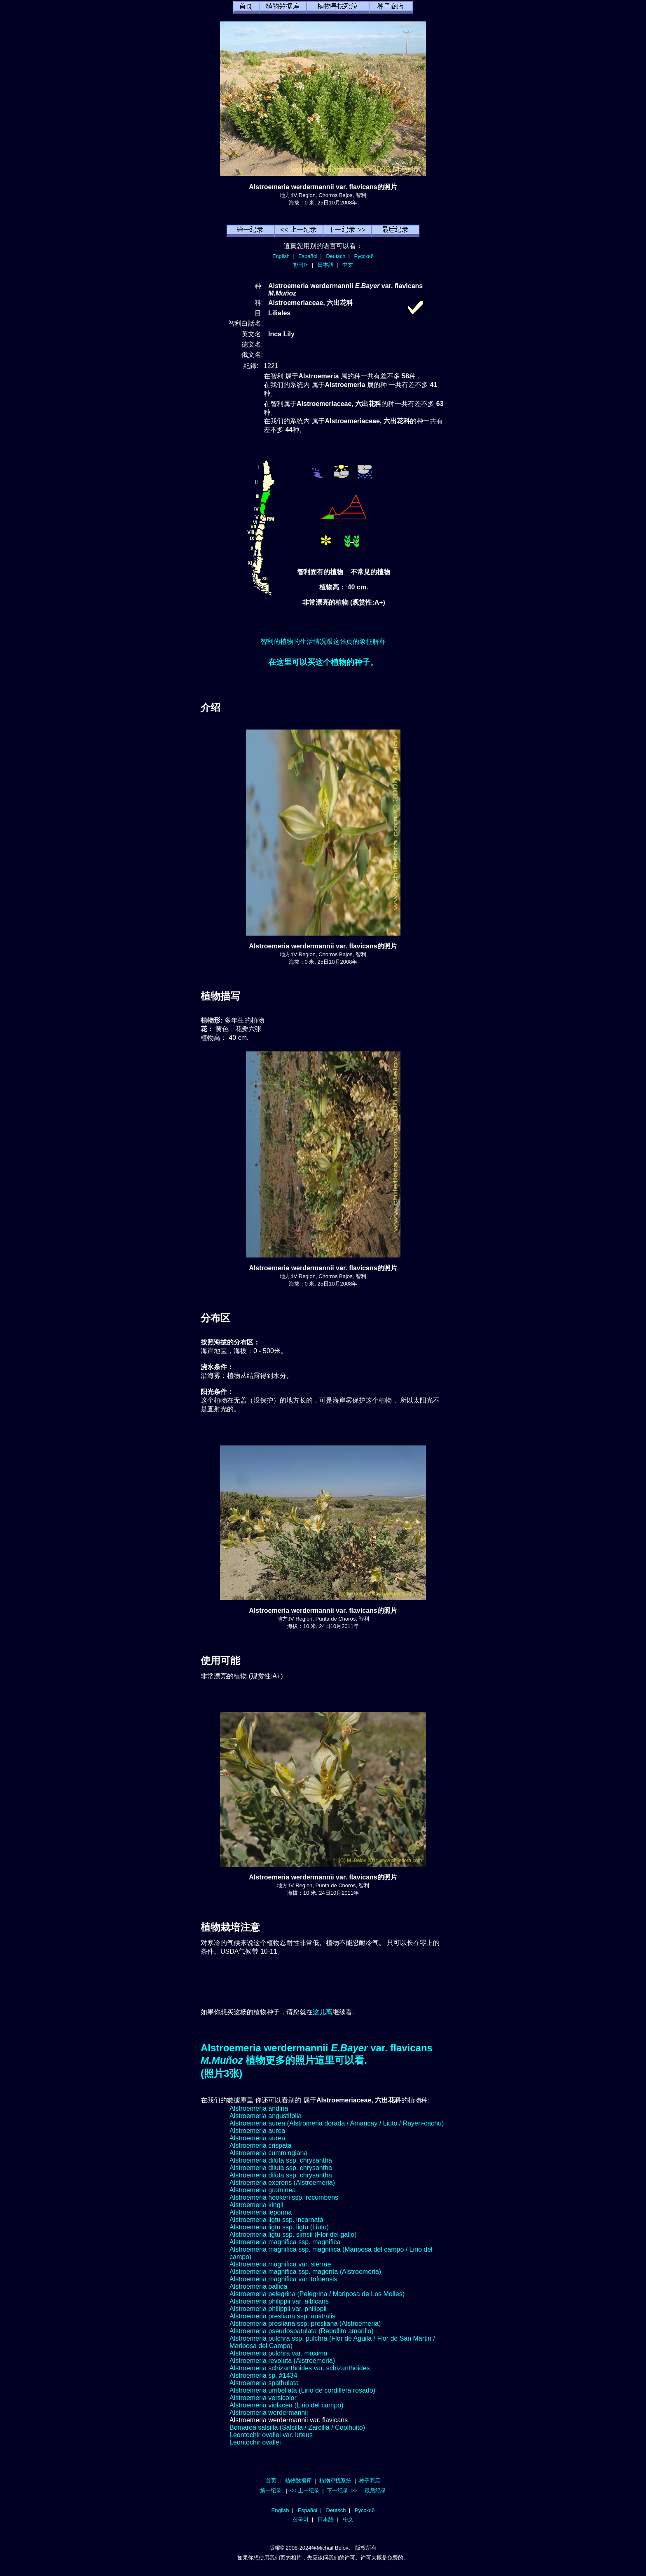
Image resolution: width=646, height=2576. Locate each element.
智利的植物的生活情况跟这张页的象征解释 (323, 641)
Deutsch (335, 256)
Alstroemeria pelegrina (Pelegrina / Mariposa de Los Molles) (317, 2293)
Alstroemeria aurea (257, 2130)
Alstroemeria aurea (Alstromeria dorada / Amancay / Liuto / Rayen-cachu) (336, 2123)
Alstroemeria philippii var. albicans (279, 2301)
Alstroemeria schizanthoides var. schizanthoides (299, 2368)
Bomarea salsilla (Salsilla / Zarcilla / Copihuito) (297, 2427)
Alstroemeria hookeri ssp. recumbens (283, 2197)
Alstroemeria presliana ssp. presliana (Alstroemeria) (305, 2323)
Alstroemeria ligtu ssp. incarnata (276, 2219)
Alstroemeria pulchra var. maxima (278, 2353)
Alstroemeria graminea (262, 2190)
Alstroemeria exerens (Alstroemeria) (282, 2182)
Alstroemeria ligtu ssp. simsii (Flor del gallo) (293, 2234)
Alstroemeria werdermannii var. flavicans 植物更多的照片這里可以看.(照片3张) (317, 2060)
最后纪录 (375, 2490)
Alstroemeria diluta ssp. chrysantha (280, 2160)
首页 (271, 2480)
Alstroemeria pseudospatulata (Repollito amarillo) (301, 2330)
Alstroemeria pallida (258, 2286)
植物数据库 (298, 2480)
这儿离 (322, 2011)
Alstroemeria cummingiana (268, 2152)
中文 (347, 265)
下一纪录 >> (342, 2490)
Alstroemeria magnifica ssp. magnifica (284, 2241)
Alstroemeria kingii (256, 2204)
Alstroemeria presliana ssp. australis (282, 2316)
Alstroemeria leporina (260, 2212)
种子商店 (369, 2480)
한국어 (301, 265)
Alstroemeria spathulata (264, 2382)
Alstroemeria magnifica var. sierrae (280, 2264)
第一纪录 (270, 2490)
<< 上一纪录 (304, 2490)
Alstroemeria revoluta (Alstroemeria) (282, 2360)
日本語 (326, 265)
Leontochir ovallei (255, 2442)
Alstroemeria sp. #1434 (263, 2375)
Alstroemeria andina (258, 2108)
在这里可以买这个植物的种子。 (323, 662)
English (281, 256)
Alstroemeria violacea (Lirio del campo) (286, 2405)
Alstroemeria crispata (260, 2145)
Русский (364, 256)
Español (307, 256)
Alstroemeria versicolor (263, 2397)
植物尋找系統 (335, 2480)
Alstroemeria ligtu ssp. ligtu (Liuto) (279, 2227)
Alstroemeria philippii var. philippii (278, 2308)
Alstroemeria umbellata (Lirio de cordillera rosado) (302, 2390)
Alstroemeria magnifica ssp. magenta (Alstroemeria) (305, 2271)
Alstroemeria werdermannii (268, 2412)
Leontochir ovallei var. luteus (271, 2434)
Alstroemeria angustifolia (265, 2115)
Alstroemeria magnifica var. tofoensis (283, 2279)
